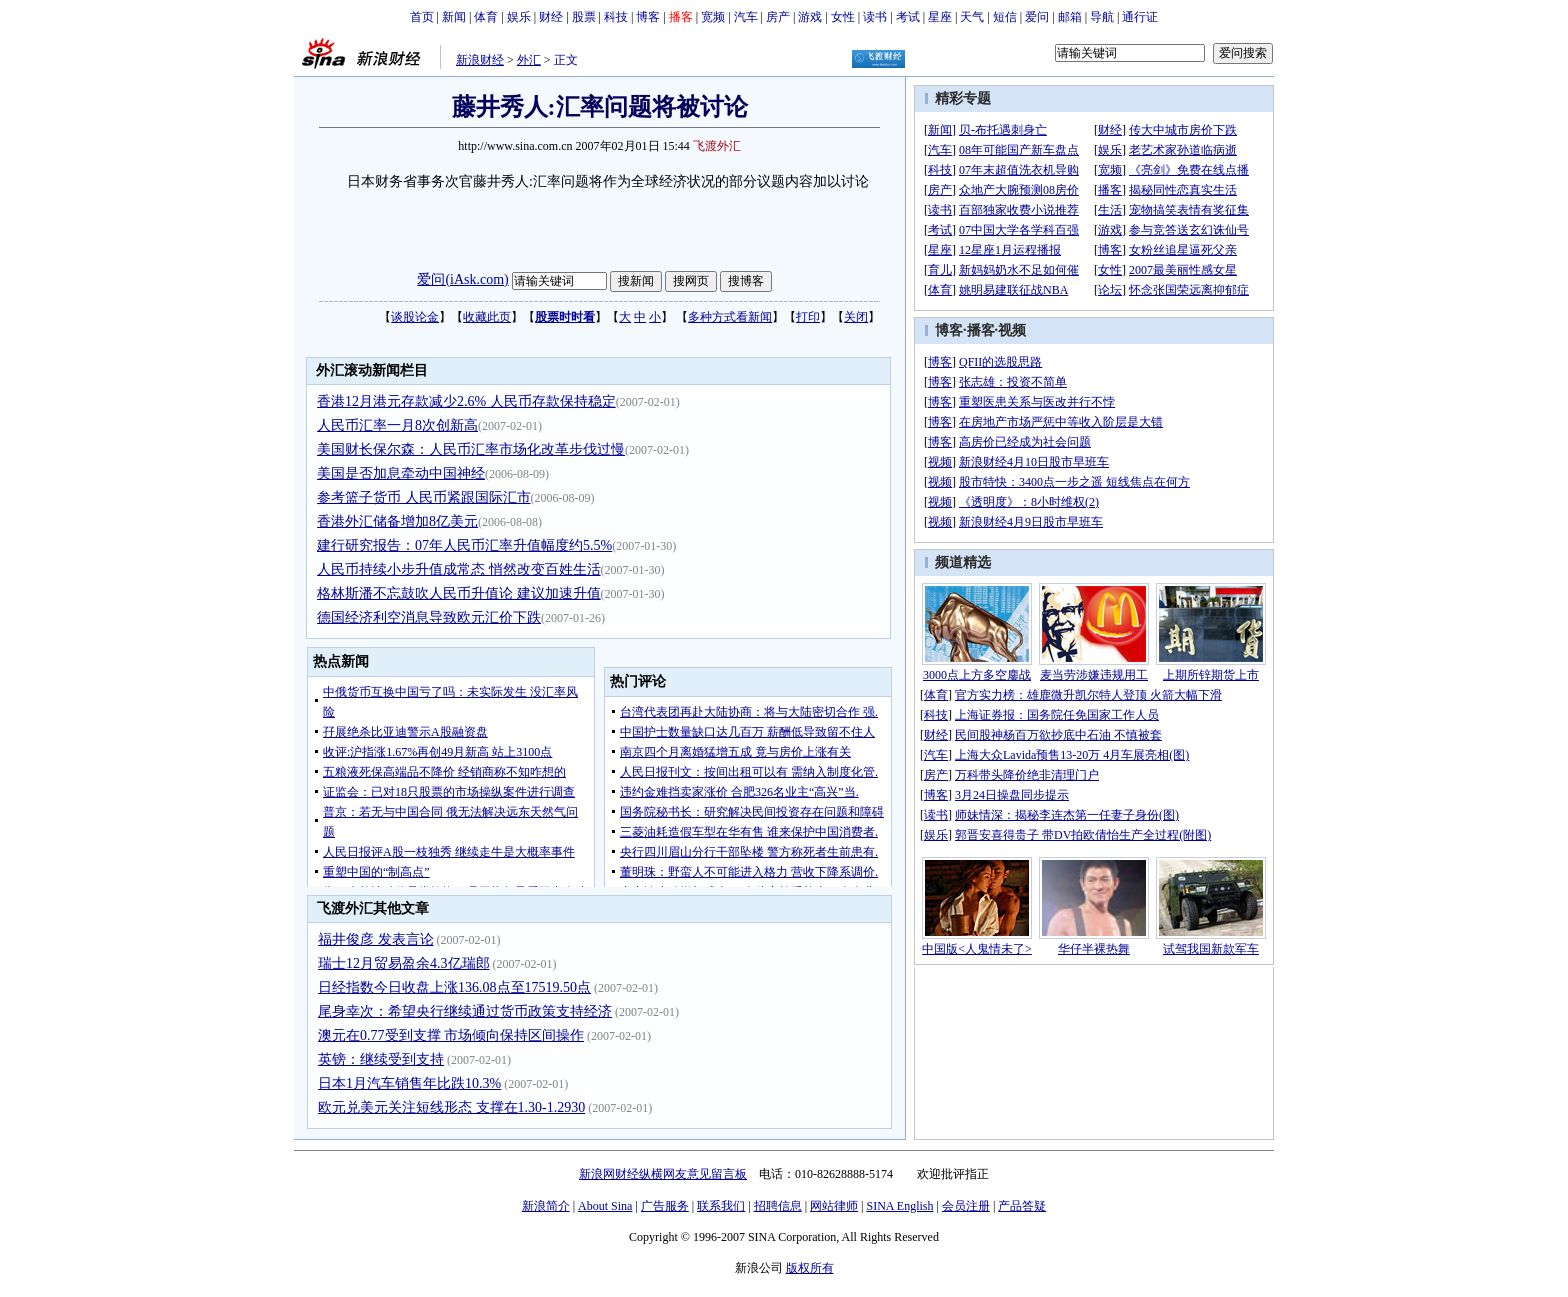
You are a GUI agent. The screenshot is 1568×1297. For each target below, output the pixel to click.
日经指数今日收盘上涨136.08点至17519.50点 (454, 987)
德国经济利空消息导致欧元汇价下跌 (429, 617)
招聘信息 (778, 1206)
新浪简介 (546, 1206)
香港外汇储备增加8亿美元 (397, 521)
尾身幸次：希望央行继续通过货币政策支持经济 (465, 1011)
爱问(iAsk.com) (462, 279)
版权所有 (810, 1268)
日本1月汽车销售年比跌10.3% (409, 1083)
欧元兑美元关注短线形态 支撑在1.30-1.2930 (451, 1107)
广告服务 (665, 1206)
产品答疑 (1022, 1206)
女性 (843, 17)
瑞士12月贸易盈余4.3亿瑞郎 (404, 963)
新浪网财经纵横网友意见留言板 (663, 1174)
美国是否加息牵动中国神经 (401, 473)
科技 (616, 17)
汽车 (746, 17)
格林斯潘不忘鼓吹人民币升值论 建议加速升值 (459, 593)
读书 (875, 17)
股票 (584, 17)
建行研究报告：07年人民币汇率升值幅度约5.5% (464, 545)
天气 (972, 17)
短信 (1005, 17)
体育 (486, 17)
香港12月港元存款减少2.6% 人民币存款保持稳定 (466, 401)
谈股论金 (415, 317)
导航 (1102, 17)
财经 (551, 17)
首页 (422, 17)
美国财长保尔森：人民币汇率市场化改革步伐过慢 (471, 449)
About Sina (605, 1206)
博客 (648, 17)
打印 (808, 317)
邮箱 (1070, 17)
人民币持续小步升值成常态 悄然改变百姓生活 (459, 569)
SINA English (899, 1206)
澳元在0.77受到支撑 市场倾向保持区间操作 (451, 1035)
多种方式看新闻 (730, 317)
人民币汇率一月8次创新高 (397, 425)
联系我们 (721, 1206)
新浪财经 (480, 60)
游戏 (810, 17)
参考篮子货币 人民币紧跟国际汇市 (424, 497)
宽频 (713, 17)
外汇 (529, 60)
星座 (940, 17)
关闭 (856, 317)
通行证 (1140, 17)
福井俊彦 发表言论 (376, 939)
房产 (778, 17)
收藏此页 (487, 317)
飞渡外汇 (717, 146)
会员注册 (966, 1206)
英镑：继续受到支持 (381, 1059)
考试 (908, 17)
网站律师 (834, 1206)
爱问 (1037, 17)
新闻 (454, 17)
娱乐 (519, 17)
